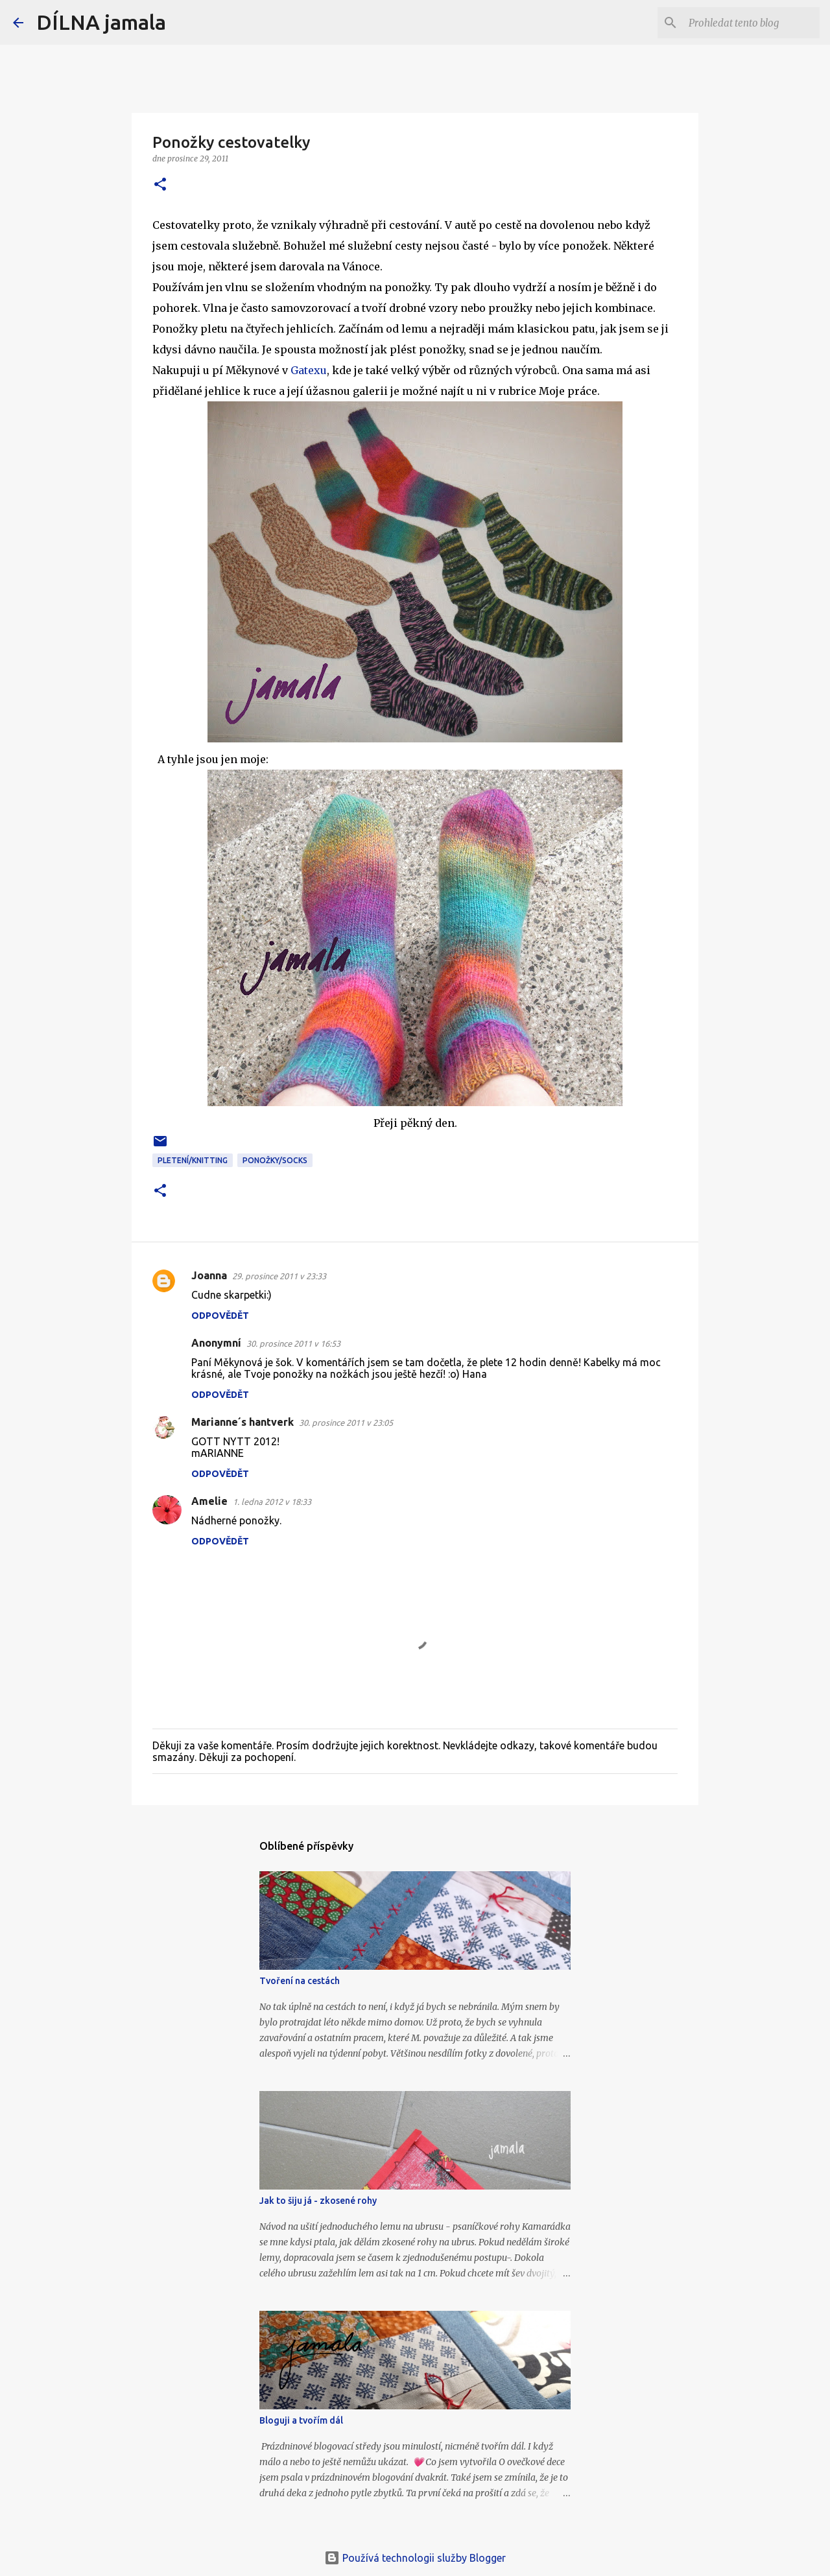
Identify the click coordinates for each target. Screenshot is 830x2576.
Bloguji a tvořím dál (301, 2420)
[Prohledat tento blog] (751, 22)
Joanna (209, 1275)
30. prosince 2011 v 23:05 (346, 1422)
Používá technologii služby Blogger (415, 2558)
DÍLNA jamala (101, 22)
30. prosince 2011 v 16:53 (293, 1343)
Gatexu (308, 370)
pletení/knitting (193, 1160)
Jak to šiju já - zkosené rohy (318, 2200)
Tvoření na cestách (299, 1981)
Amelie (209, 1501)
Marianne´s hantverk (242, 1422)
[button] (160, 185)
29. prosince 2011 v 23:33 (279, 1276)
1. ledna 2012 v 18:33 (272, 1501)
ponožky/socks (275, 1160)
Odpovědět (220, 1315)
